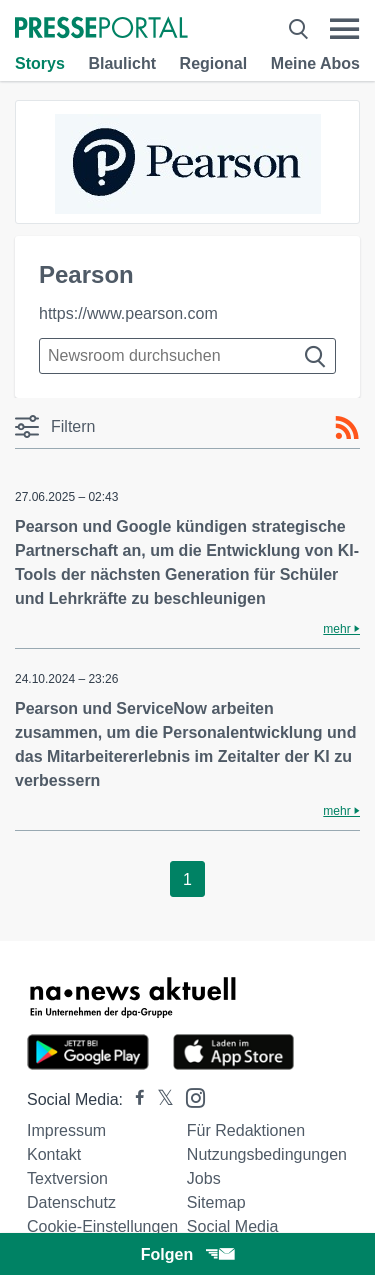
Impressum (66, 1130)
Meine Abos (315, 63)
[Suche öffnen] (298, 29)
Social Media (233, 1226)
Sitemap (216, 1202)
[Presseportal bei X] (159, 1099)
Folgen (187, 1254)
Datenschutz (71, 1202)
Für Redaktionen (246, 1130)
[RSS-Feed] (347, 428)
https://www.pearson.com (128, 313)
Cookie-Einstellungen (102, 1226)
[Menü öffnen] (344, 29)
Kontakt (54, 1154)
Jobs (204, 1178)
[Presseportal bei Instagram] (189, 1096)
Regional (214, 63)
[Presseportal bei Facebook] (134, 1099)
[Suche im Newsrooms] (187, 356)
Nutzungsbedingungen (267, 1154)
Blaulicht (122, 63)
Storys (40, 63)
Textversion (67, 1178)
